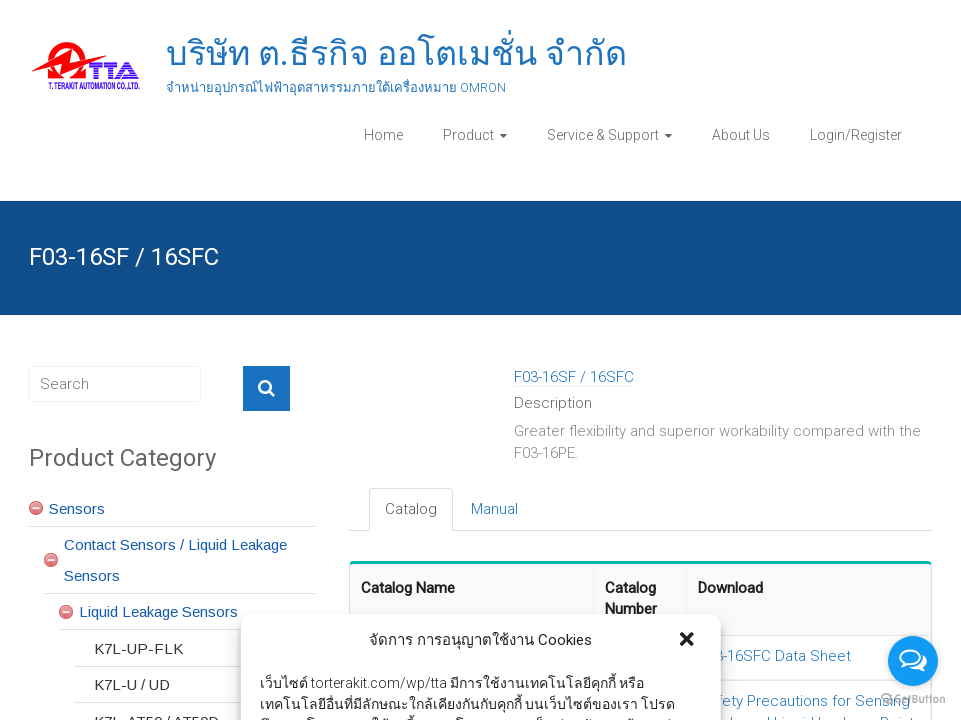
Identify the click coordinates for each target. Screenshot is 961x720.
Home (383, 135)
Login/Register (856, 135)
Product (468, 135)
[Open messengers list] (913, 661)
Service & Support (603, 135)
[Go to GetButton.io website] (913, 699)
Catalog (411, 509)
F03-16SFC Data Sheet (775, 656)
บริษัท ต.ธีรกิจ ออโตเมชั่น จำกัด (396, 53)
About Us (741, 135)
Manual (494, 509)
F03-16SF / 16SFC (574, 377)
